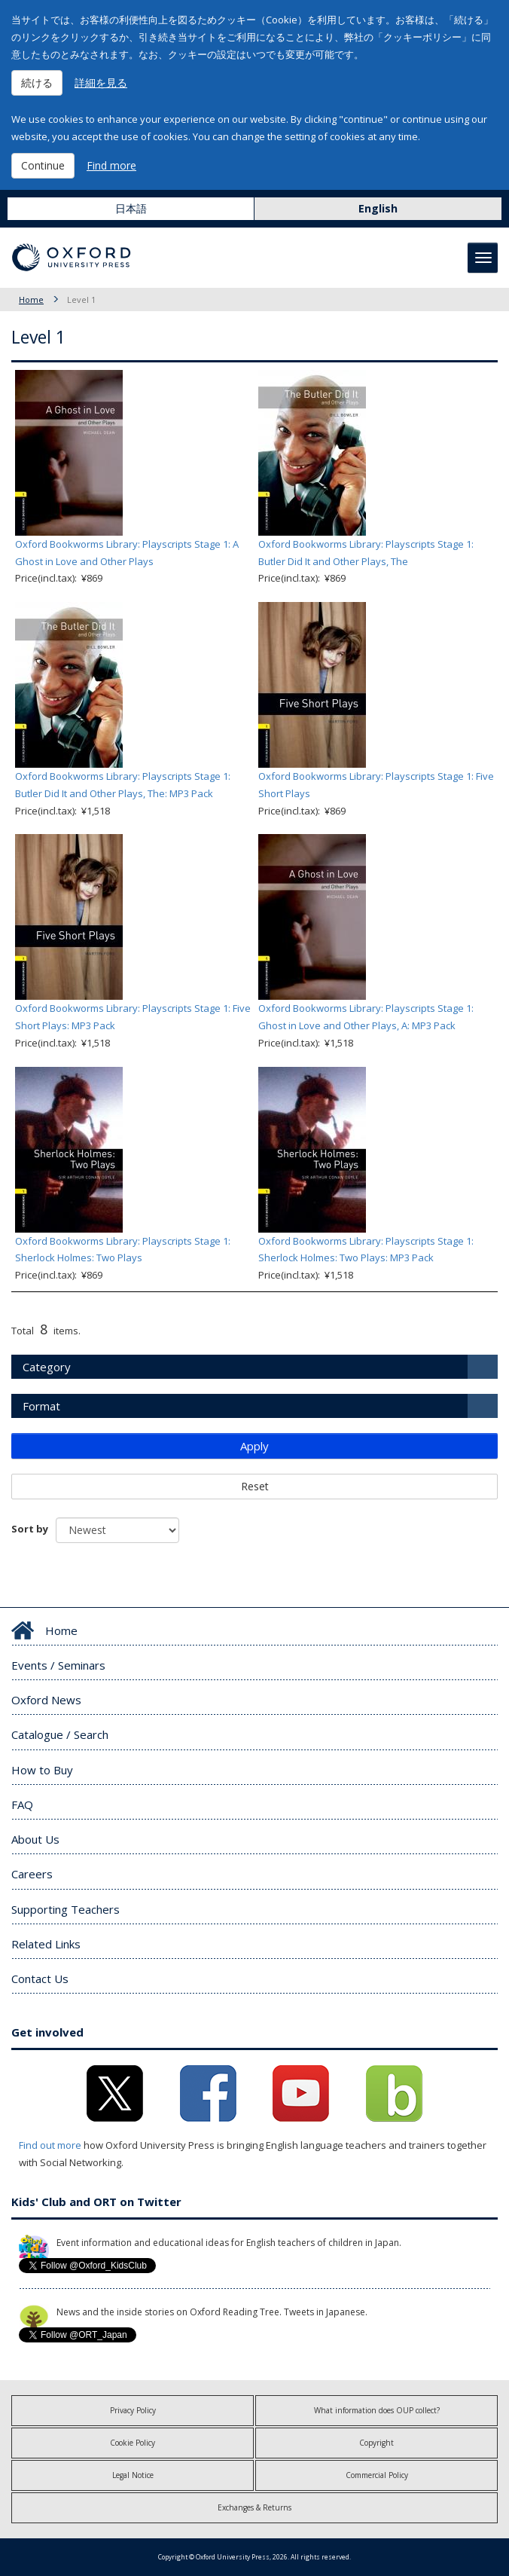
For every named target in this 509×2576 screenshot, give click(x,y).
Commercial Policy (377, 2475)
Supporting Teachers (65, 1909)
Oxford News (46, 1699)
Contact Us (40, 1978)
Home (31, 299)
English (378, 208)
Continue (43, 165)
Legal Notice (133, 2475)
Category (47, 1366)
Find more (111, 165)
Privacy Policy (133, 2410)
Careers (32, 1873)
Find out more (50, 2145)
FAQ (22, 1804)
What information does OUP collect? (377, 2410)
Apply (254, 1445)
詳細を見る (101, 82)
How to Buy (42, 1769)
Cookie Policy (132, 2442)
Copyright (376, 2442)
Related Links (46, 1943)
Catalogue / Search (59, 1734)
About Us (35, 1839)
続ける (37, 82)
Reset (255, 1486)
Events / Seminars (58, 1665)
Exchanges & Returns (254, 2507)
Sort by (29, 1529)
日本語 (131, 208)
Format (41, 1405)
